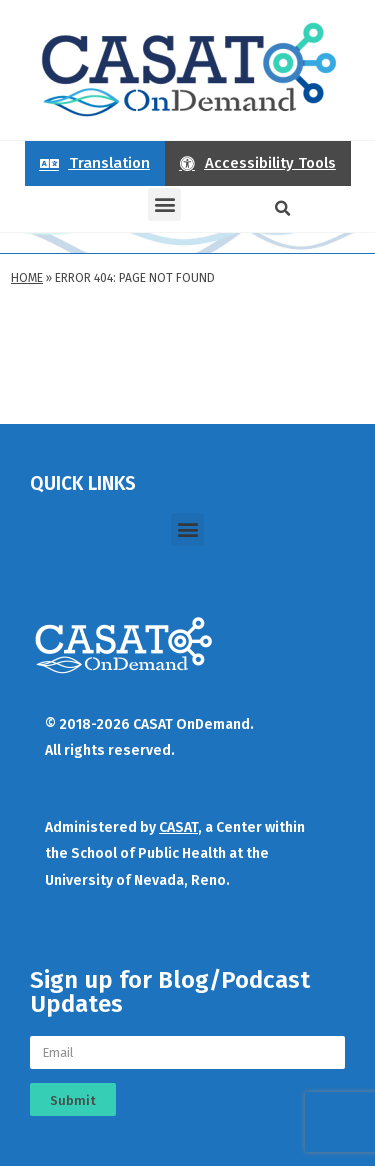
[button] (164, 204)
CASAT (178, 827)
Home (27, 278)
